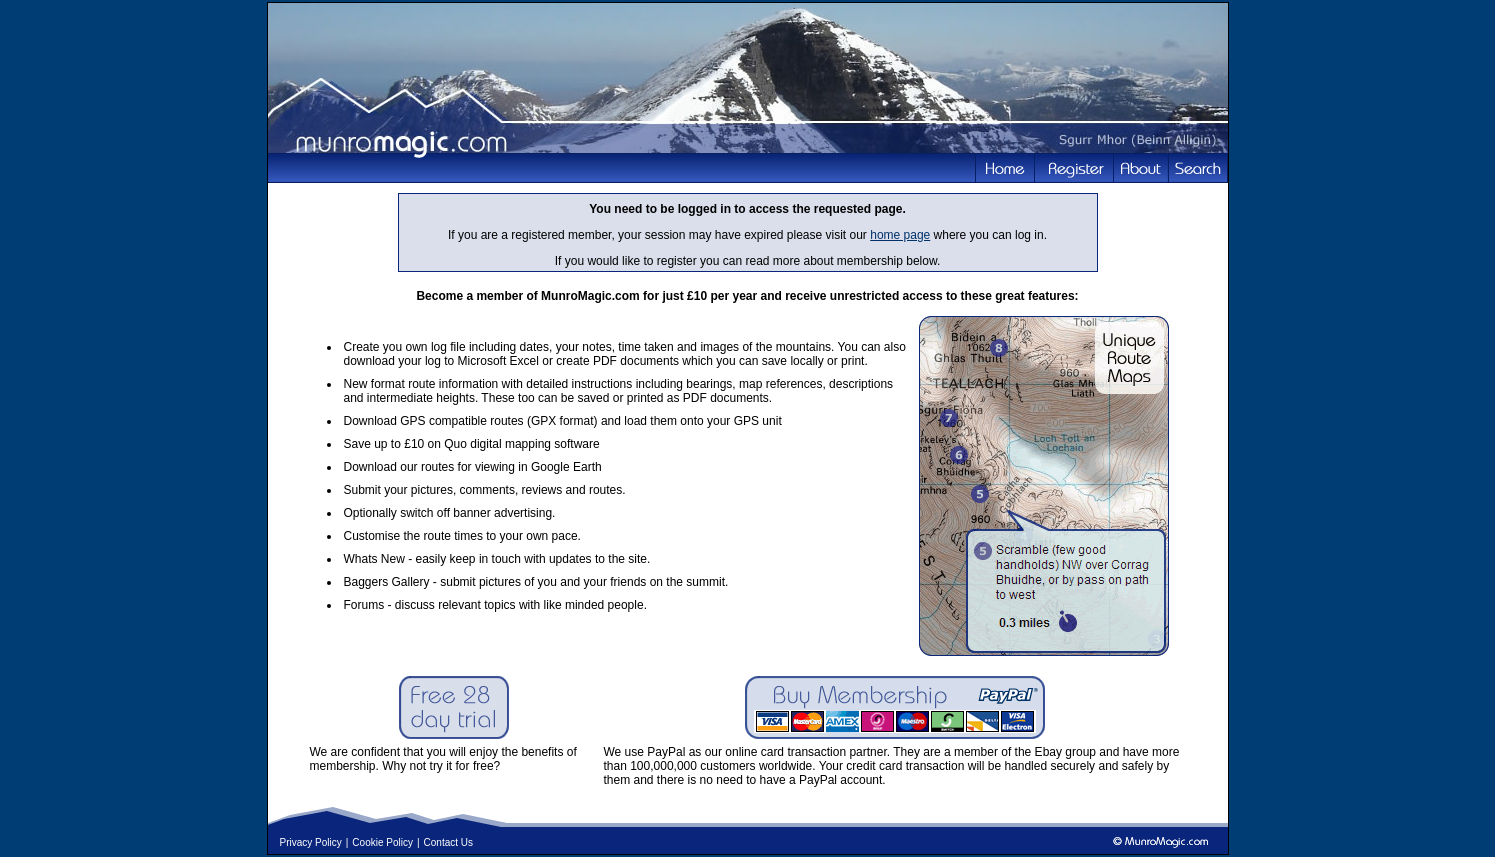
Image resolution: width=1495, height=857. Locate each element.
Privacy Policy (311, 842)
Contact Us (448, 842)
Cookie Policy (382, 842)
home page (900, 235)
